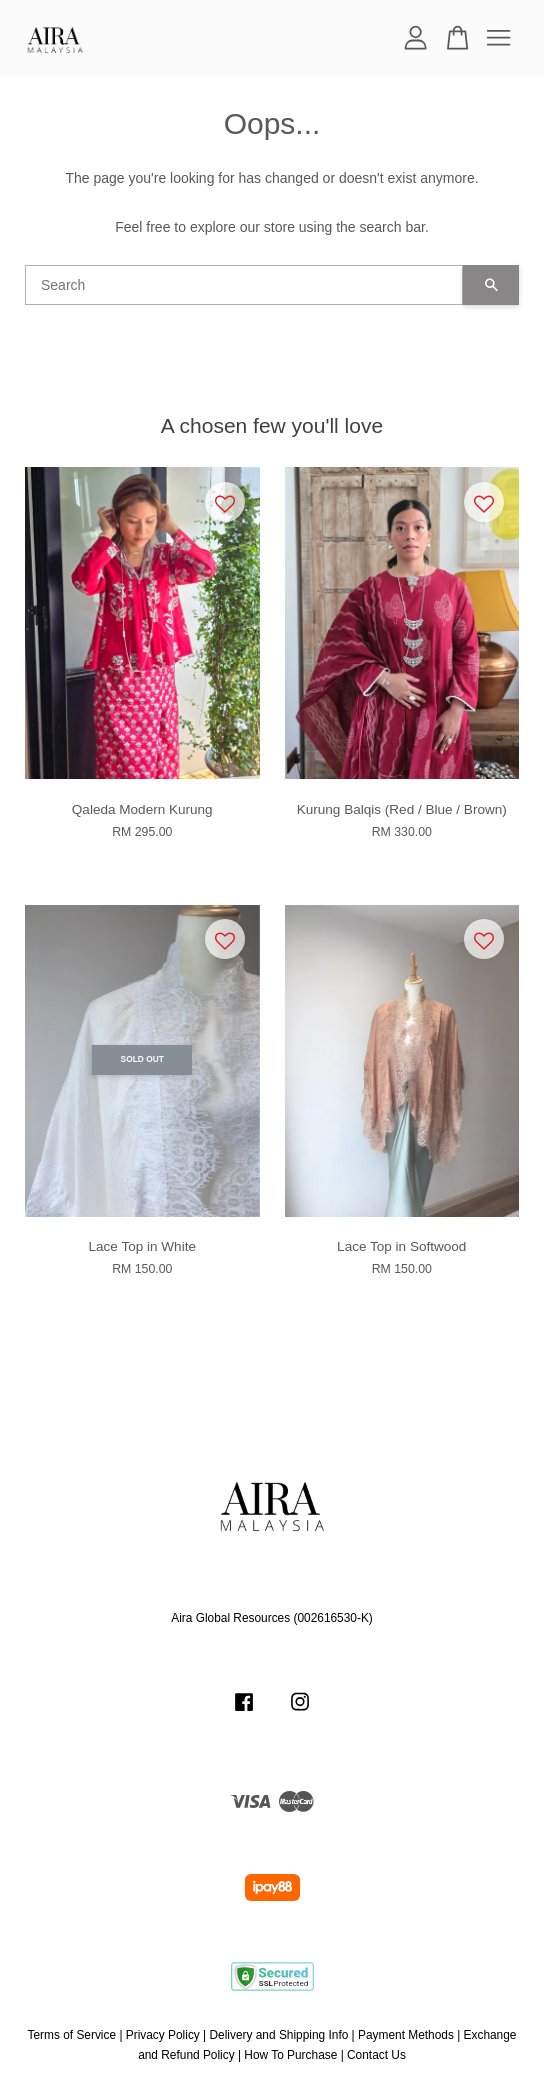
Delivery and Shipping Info (279, 2035)
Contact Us (376, 2055)
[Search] (244, 285)
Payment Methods (406, 2035)
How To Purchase (290, 2055)
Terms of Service (72, 2035)
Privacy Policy (163, 2035)
